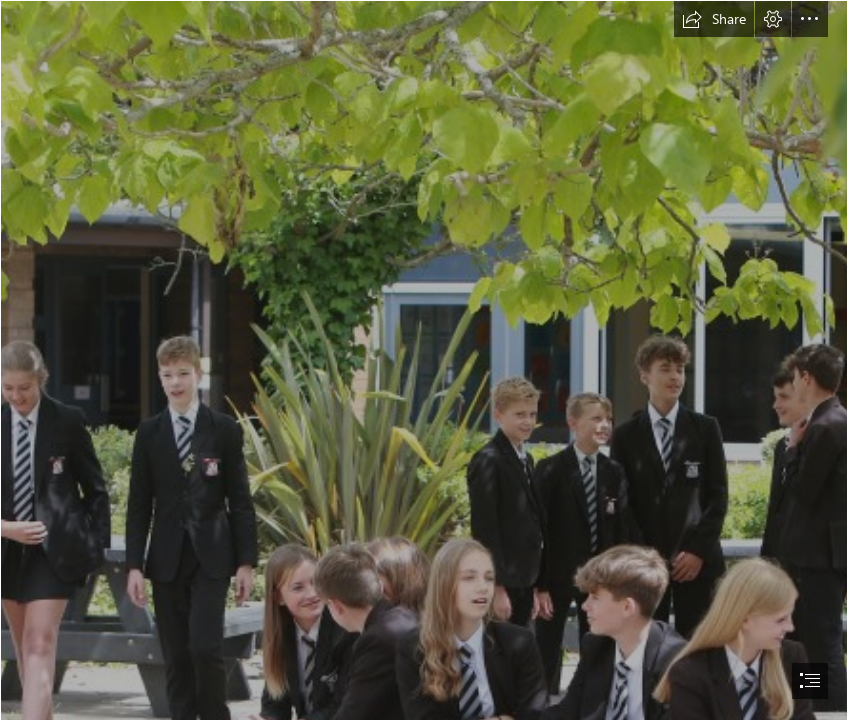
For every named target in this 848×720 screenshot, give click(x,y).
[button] (714, 19)
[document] (424, 360)
